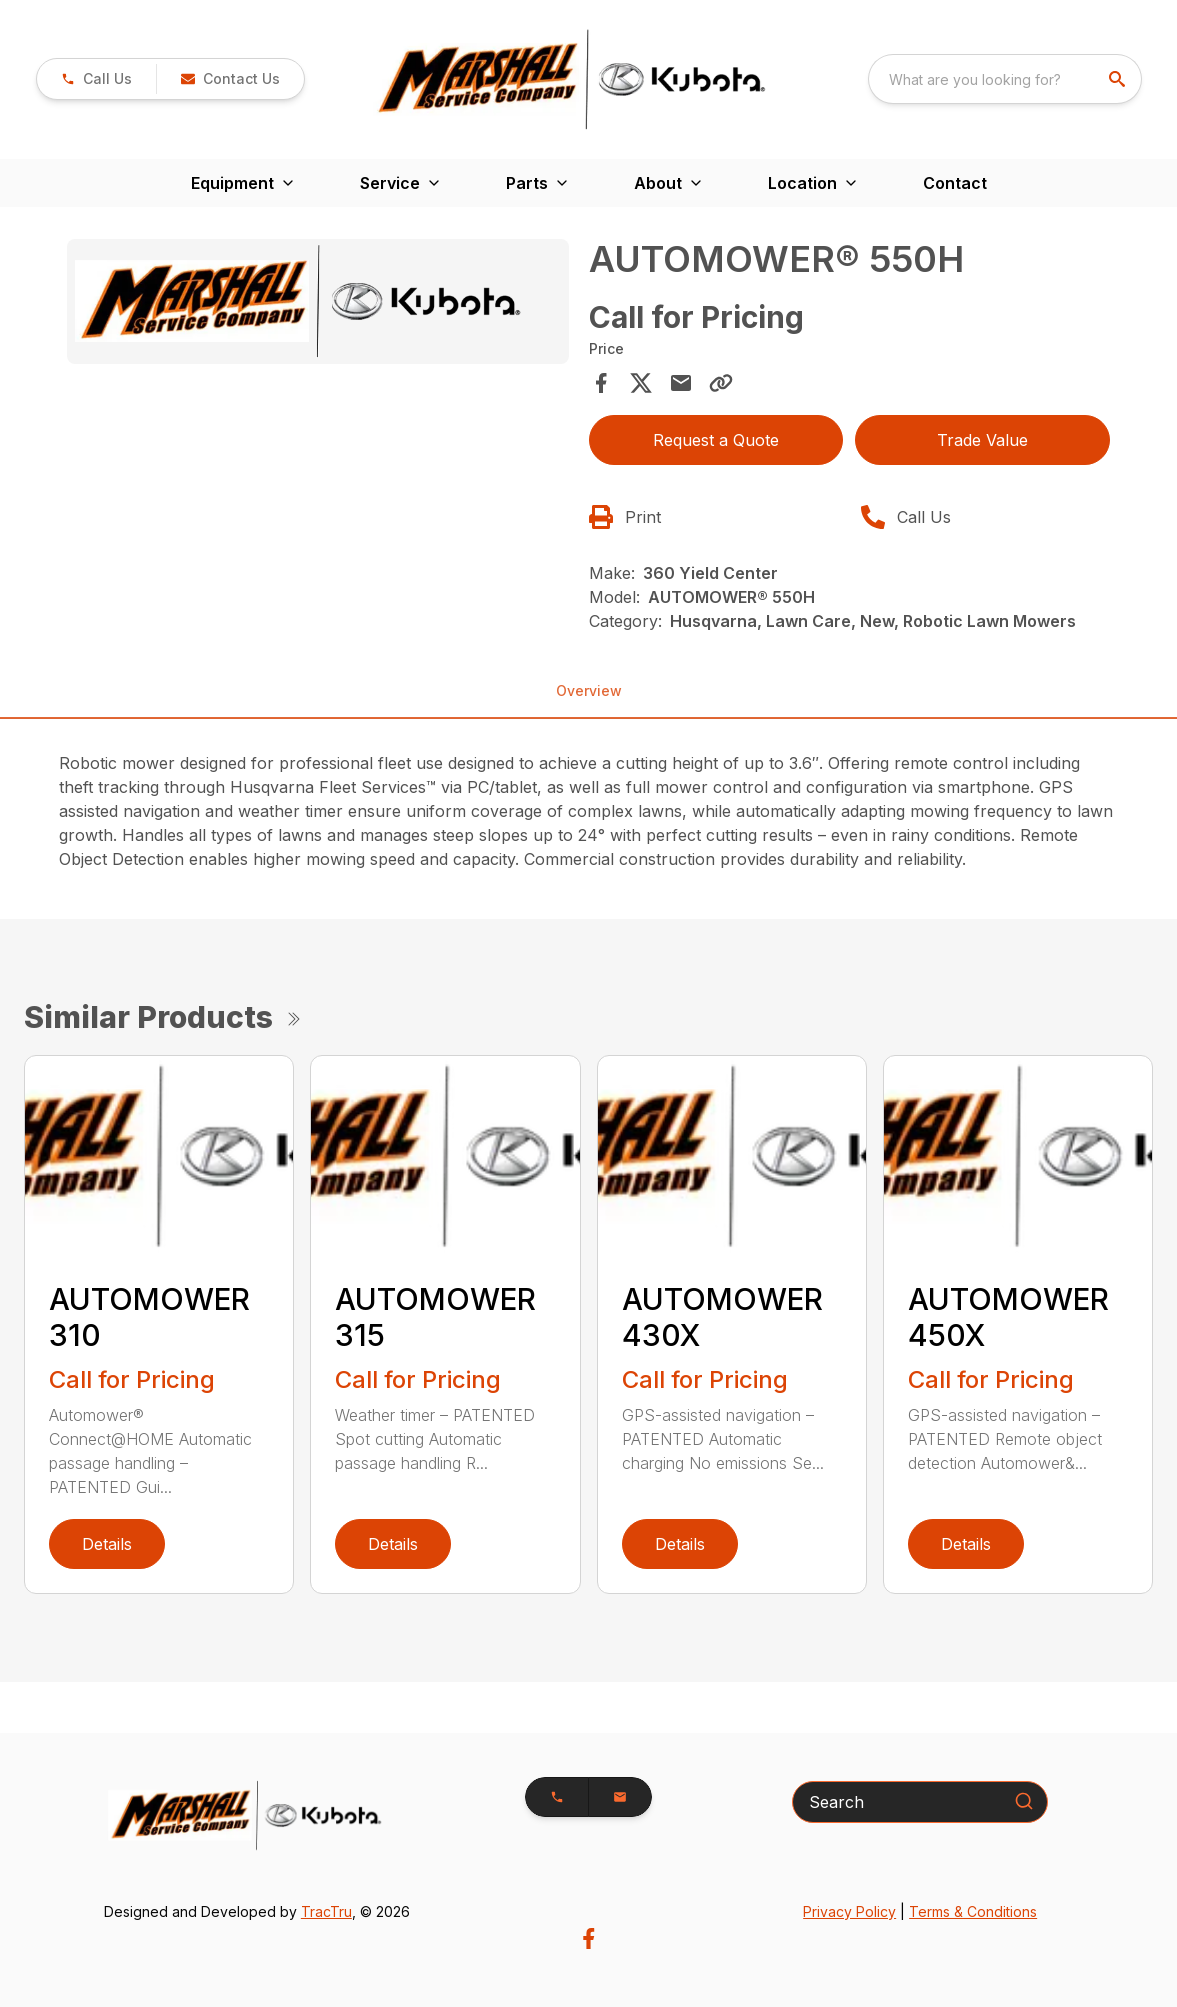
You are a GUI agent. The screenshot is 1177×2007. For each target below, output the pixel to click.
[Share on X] (641, 383)
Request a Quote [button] (716, 440)
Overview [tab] (589, 690)
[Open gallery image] (318, 301)
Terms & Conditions (973, 1911)
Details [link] (107, 1544)
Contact (955, 183)
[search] (1119, 79)
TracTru (326, 1911)
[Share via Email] (681, 383)
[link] (96, 79)
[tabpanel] (318, 304)
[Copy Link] (721, 383)
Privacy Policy (849, 1911)
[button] (230, 79)
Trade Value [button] (982, 440)
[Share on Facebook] (601, 383)
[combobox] (1005, 79)
